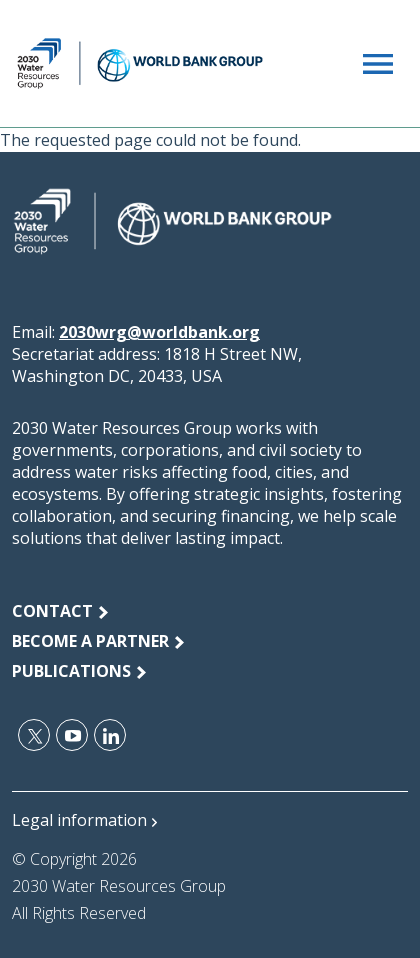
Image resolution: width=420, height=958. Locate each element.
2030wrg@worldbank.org (159, 332)
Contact (52, 611)
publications (71, 671)
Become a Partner (90, 641)
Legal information (79, 820)
